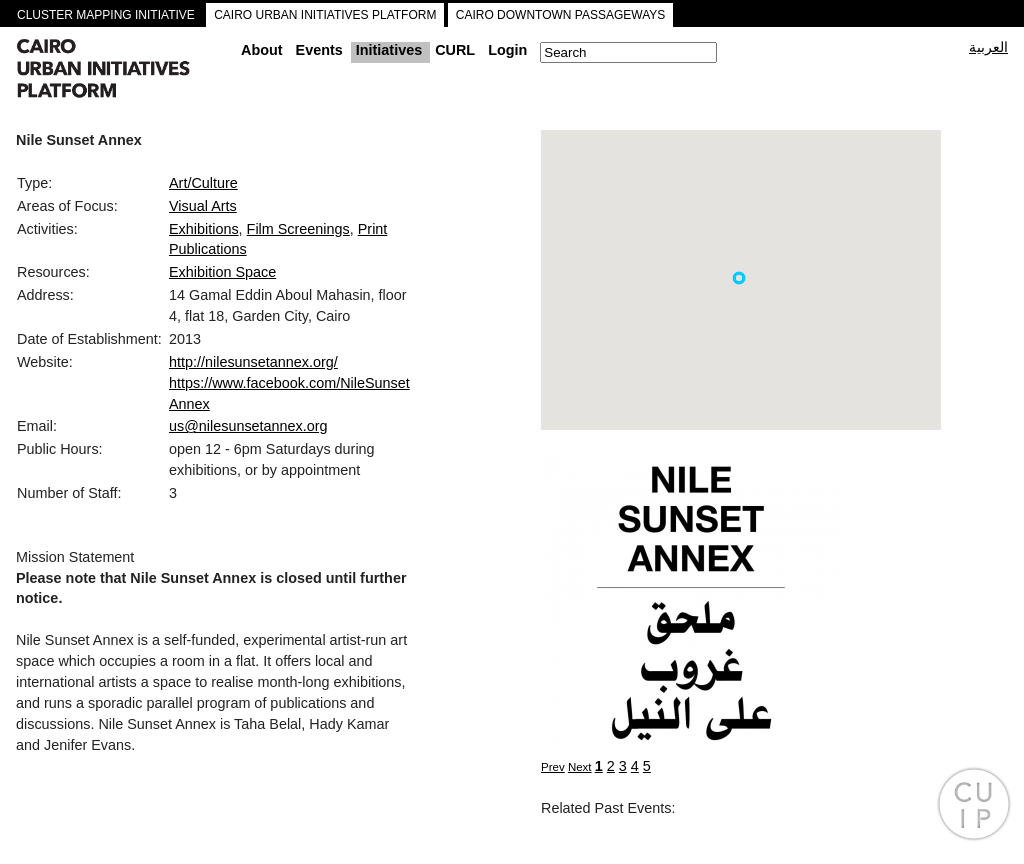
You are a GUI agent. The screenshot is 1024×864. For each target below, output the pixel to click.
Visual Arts (203, 206)
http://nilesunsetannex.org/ (253, 362)
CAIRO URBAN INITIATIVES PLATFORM (325, 15)
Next (580, 767)
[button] (739, 278)
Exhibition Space (222, 272)
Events (319, 50)
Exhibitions (204, 229)
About (262, 50)
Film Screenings (298, 229)
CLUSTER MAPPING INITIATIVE (106, 15)
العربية (988, 47)
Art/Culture (203, 183)
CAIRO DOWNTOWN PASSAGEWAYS (561, 15)
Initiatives (389, 50)
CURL (455, 50)
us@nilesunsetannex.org (248, 426)
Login (507, 50)
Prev (553, 767)
